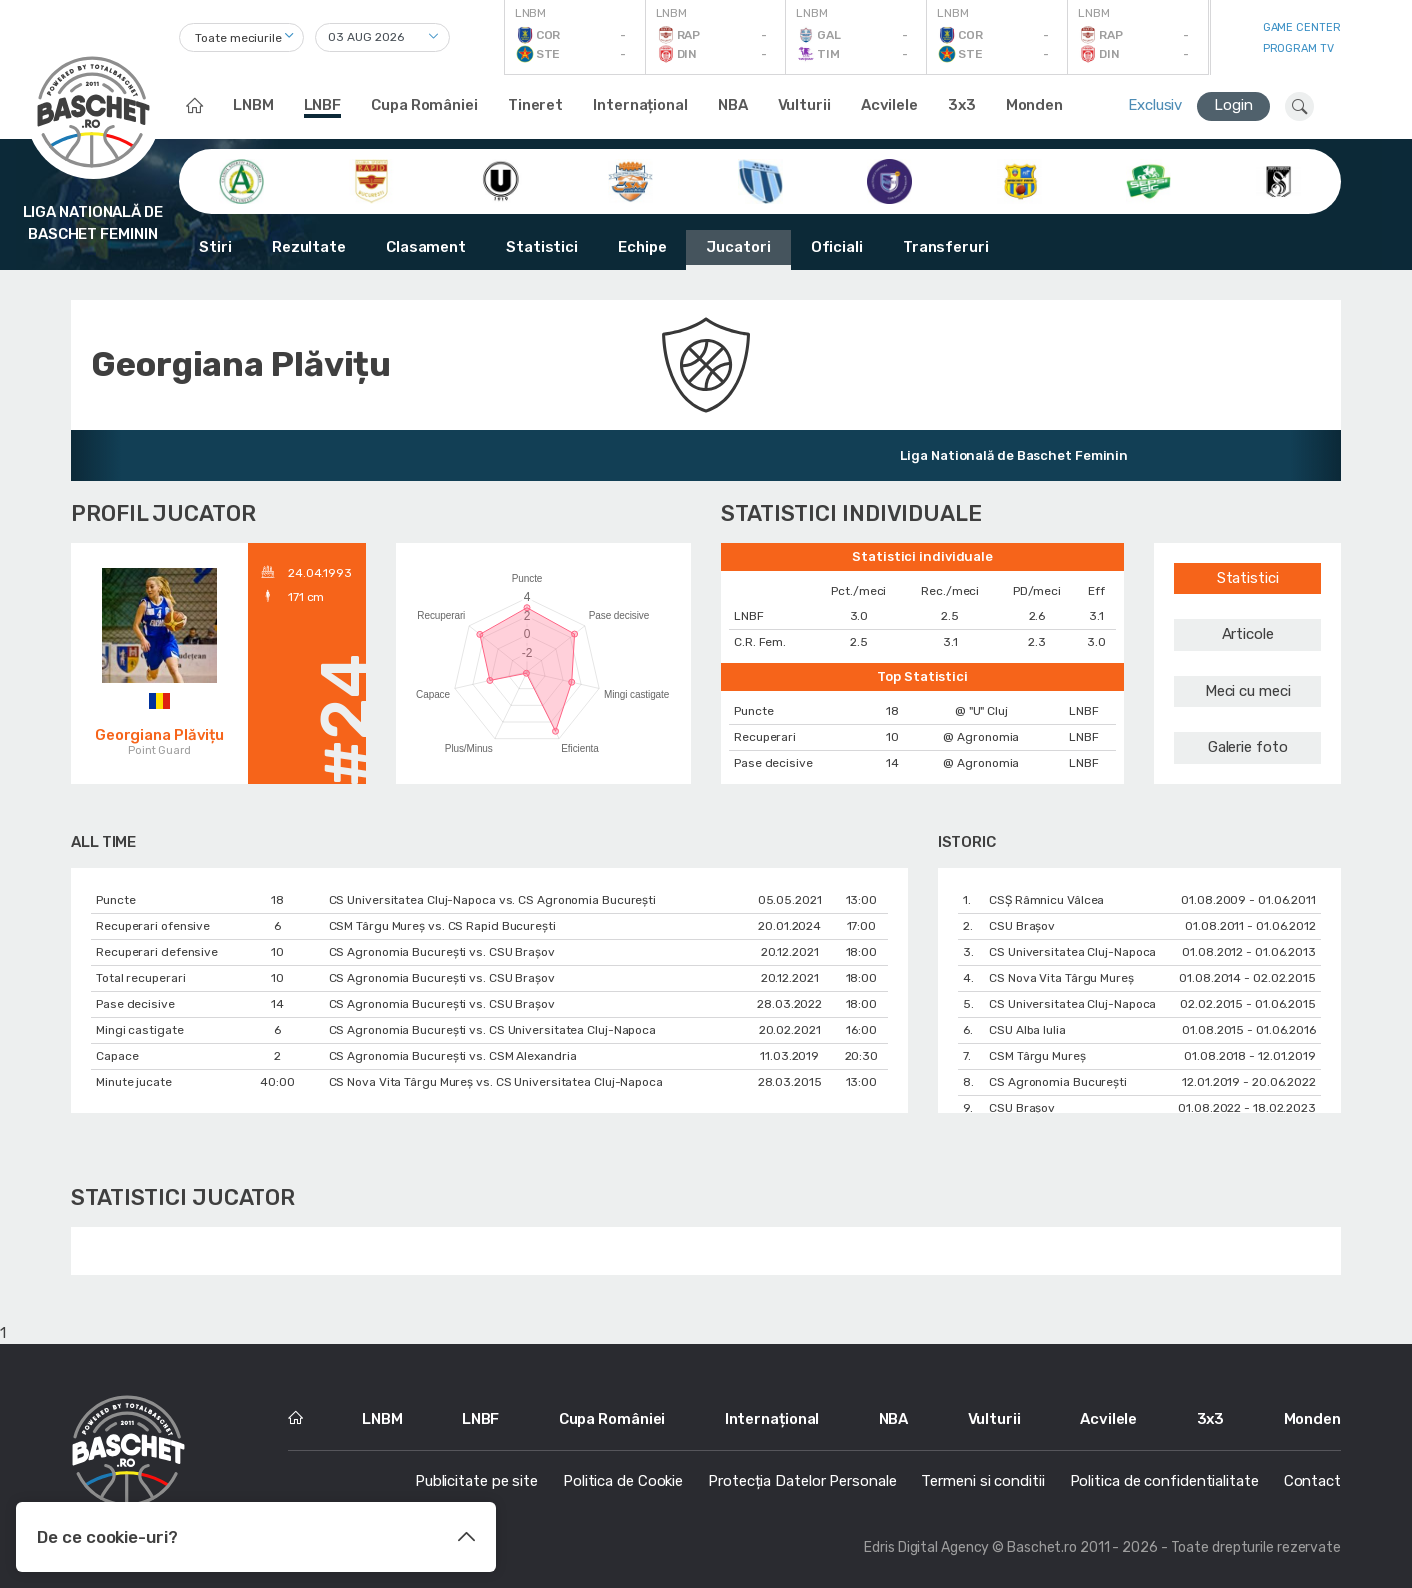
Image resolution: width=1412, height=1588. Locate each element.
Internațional (640, 105)
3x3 (962, 105)
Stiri (215, 247)
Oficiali (837, 247)
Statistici (542, 247)
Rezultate (309, 247)
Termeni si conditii (982, 1481)
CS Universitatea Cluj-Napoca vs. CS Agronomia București (493, 900)
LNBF (323, 105)
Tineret (535, 105)
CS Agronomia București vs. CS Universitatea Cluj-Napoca (493, 1030)
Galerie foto (1248, 747)
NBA (733, 105)
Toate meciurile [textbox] (238, 38)
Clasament (426, 247)
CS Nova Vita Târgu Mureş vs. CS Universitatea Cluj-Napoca (496, 1082)
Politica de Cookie (623, 1481)
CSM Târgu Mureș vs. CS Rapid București (442, 926)
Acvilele (889, 105)
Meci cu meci (1248, 691)
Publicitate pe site (476, 1481)
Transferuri (946, 247)
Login (1233, 105)
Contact (1312, 1481)
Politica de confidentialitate (1164, 1481)
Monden (1034, 105)
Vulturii (804, 105)
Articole (1248, 634)
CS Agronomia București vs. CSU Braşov (442, 952)
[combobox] (241, 37)
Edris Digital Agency (926, 1547)
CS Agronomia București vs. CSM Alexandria (453, 1056)
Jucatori (738, 247)
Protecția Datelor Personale (802, 1481)
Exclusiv (1155, 105)
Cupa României (424, 105)
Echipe (642, 247)
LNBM (253, 105)
